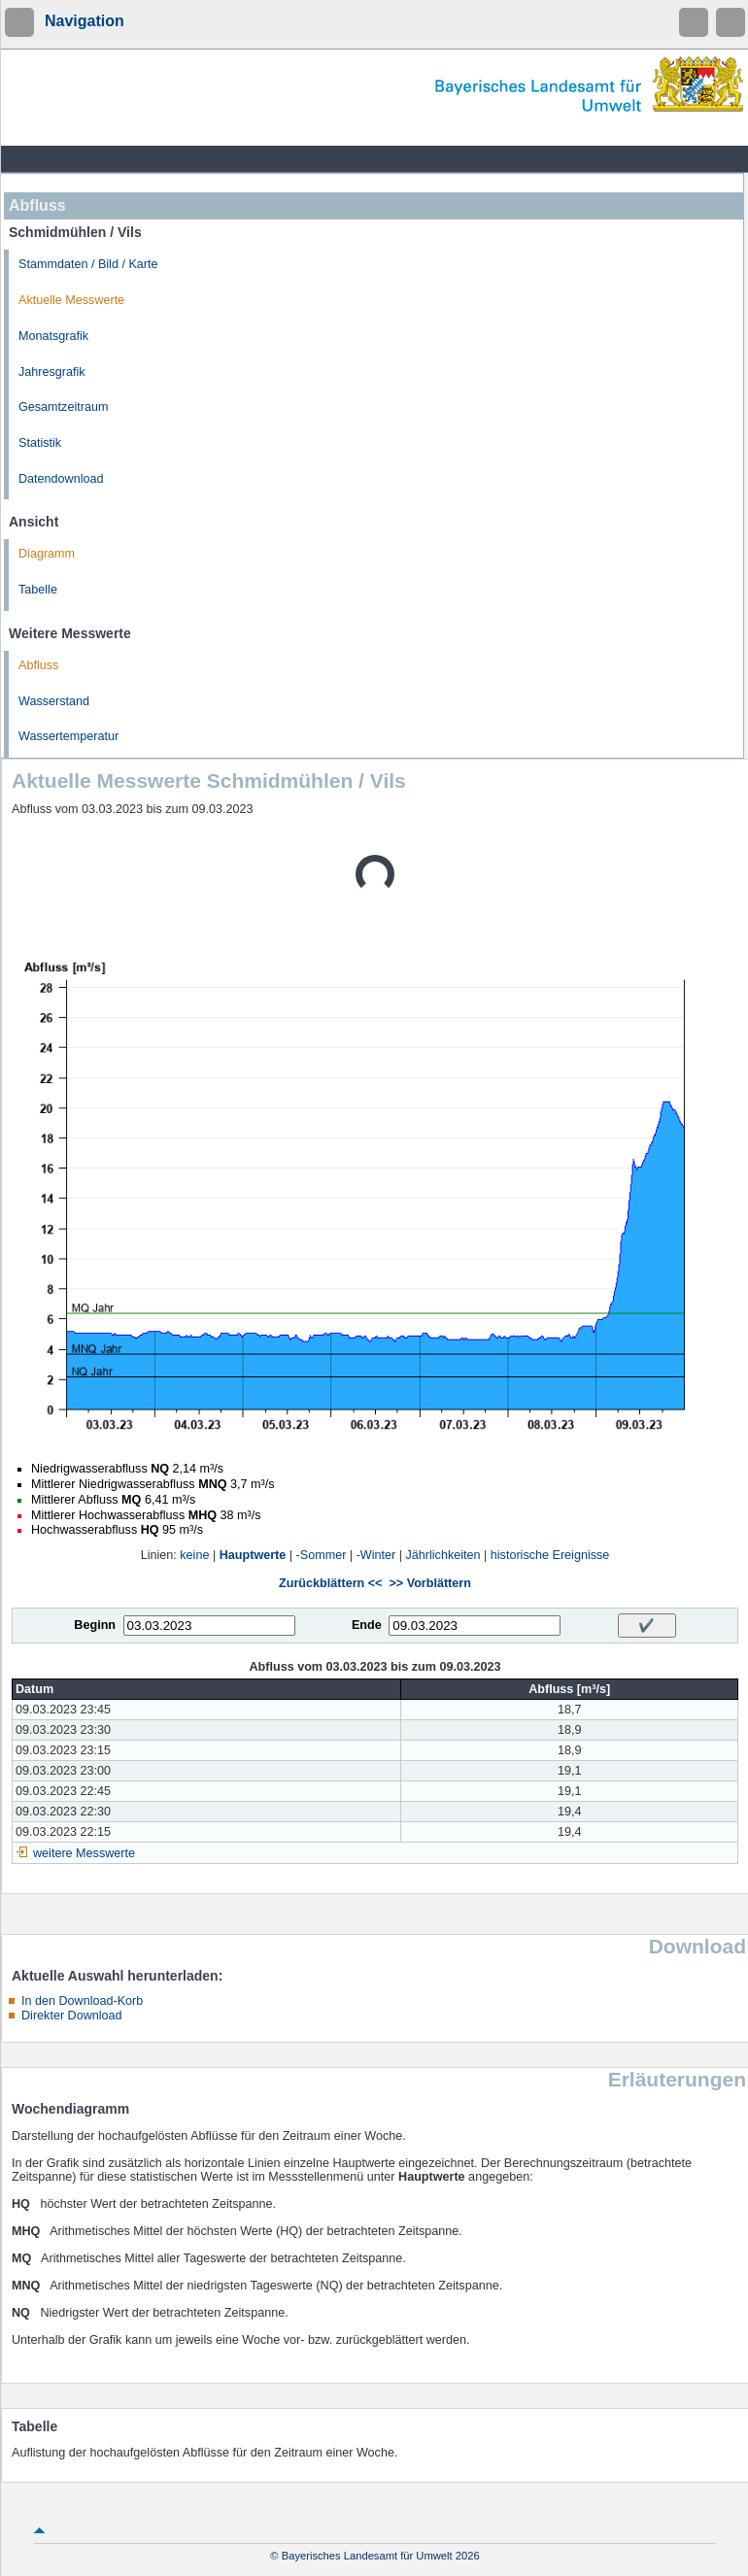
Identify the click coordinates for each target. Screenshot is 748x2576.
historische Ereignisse (550, 1555)
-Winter (376, 1555)
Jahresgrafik (51, 372)
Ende (367, 1625)
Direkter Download (71, 2015)
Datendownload (61, 479)
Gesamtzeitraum (63, 407)
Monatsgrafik (53, 336)
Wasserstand (53, 701)
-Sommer (321, 1555)
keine (194, 1555)
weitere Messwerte (84, 1853)
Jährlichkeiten (443, 1555)
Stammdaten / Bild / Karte (88, 264)
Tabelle (37, 589)
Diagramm (46, 553)
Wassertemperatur (68, 736)
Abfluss (38, 665)
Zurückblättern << (330, 1583)
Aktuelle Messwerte (71, 300)
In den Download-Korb (82, 2001)
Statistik (39, 443)
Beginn (95, 1625)
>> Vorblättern (429, 1583)
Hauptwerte (253, 1555)
